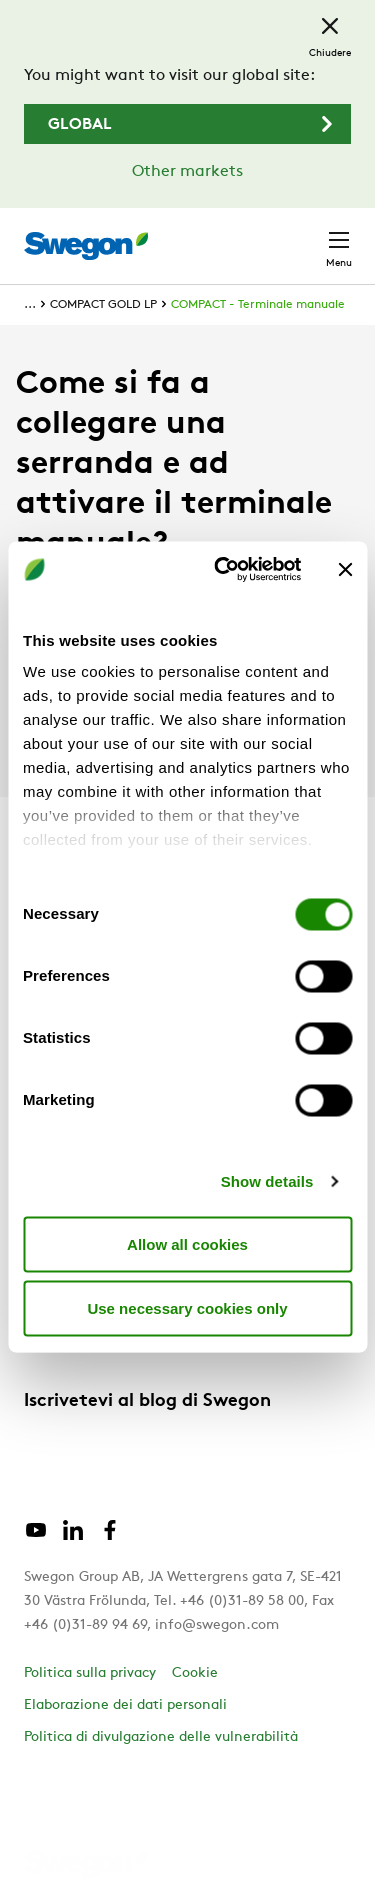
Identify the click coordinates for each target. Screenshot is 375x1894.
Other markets (187, 172)
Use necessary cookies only (187, 1307)
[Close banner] (345, 569)
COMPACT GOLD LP (103, 305)
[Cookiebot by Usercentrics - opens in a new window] (223, 570)
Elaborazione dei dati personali (125, 1705)
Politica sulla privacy (90, 1673)
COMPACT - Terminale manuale (258, 305)
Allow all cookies (187, 1243)
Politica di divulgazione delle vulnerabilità (161, 1737)
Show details (267, 1181)
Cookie (195, 1673)
